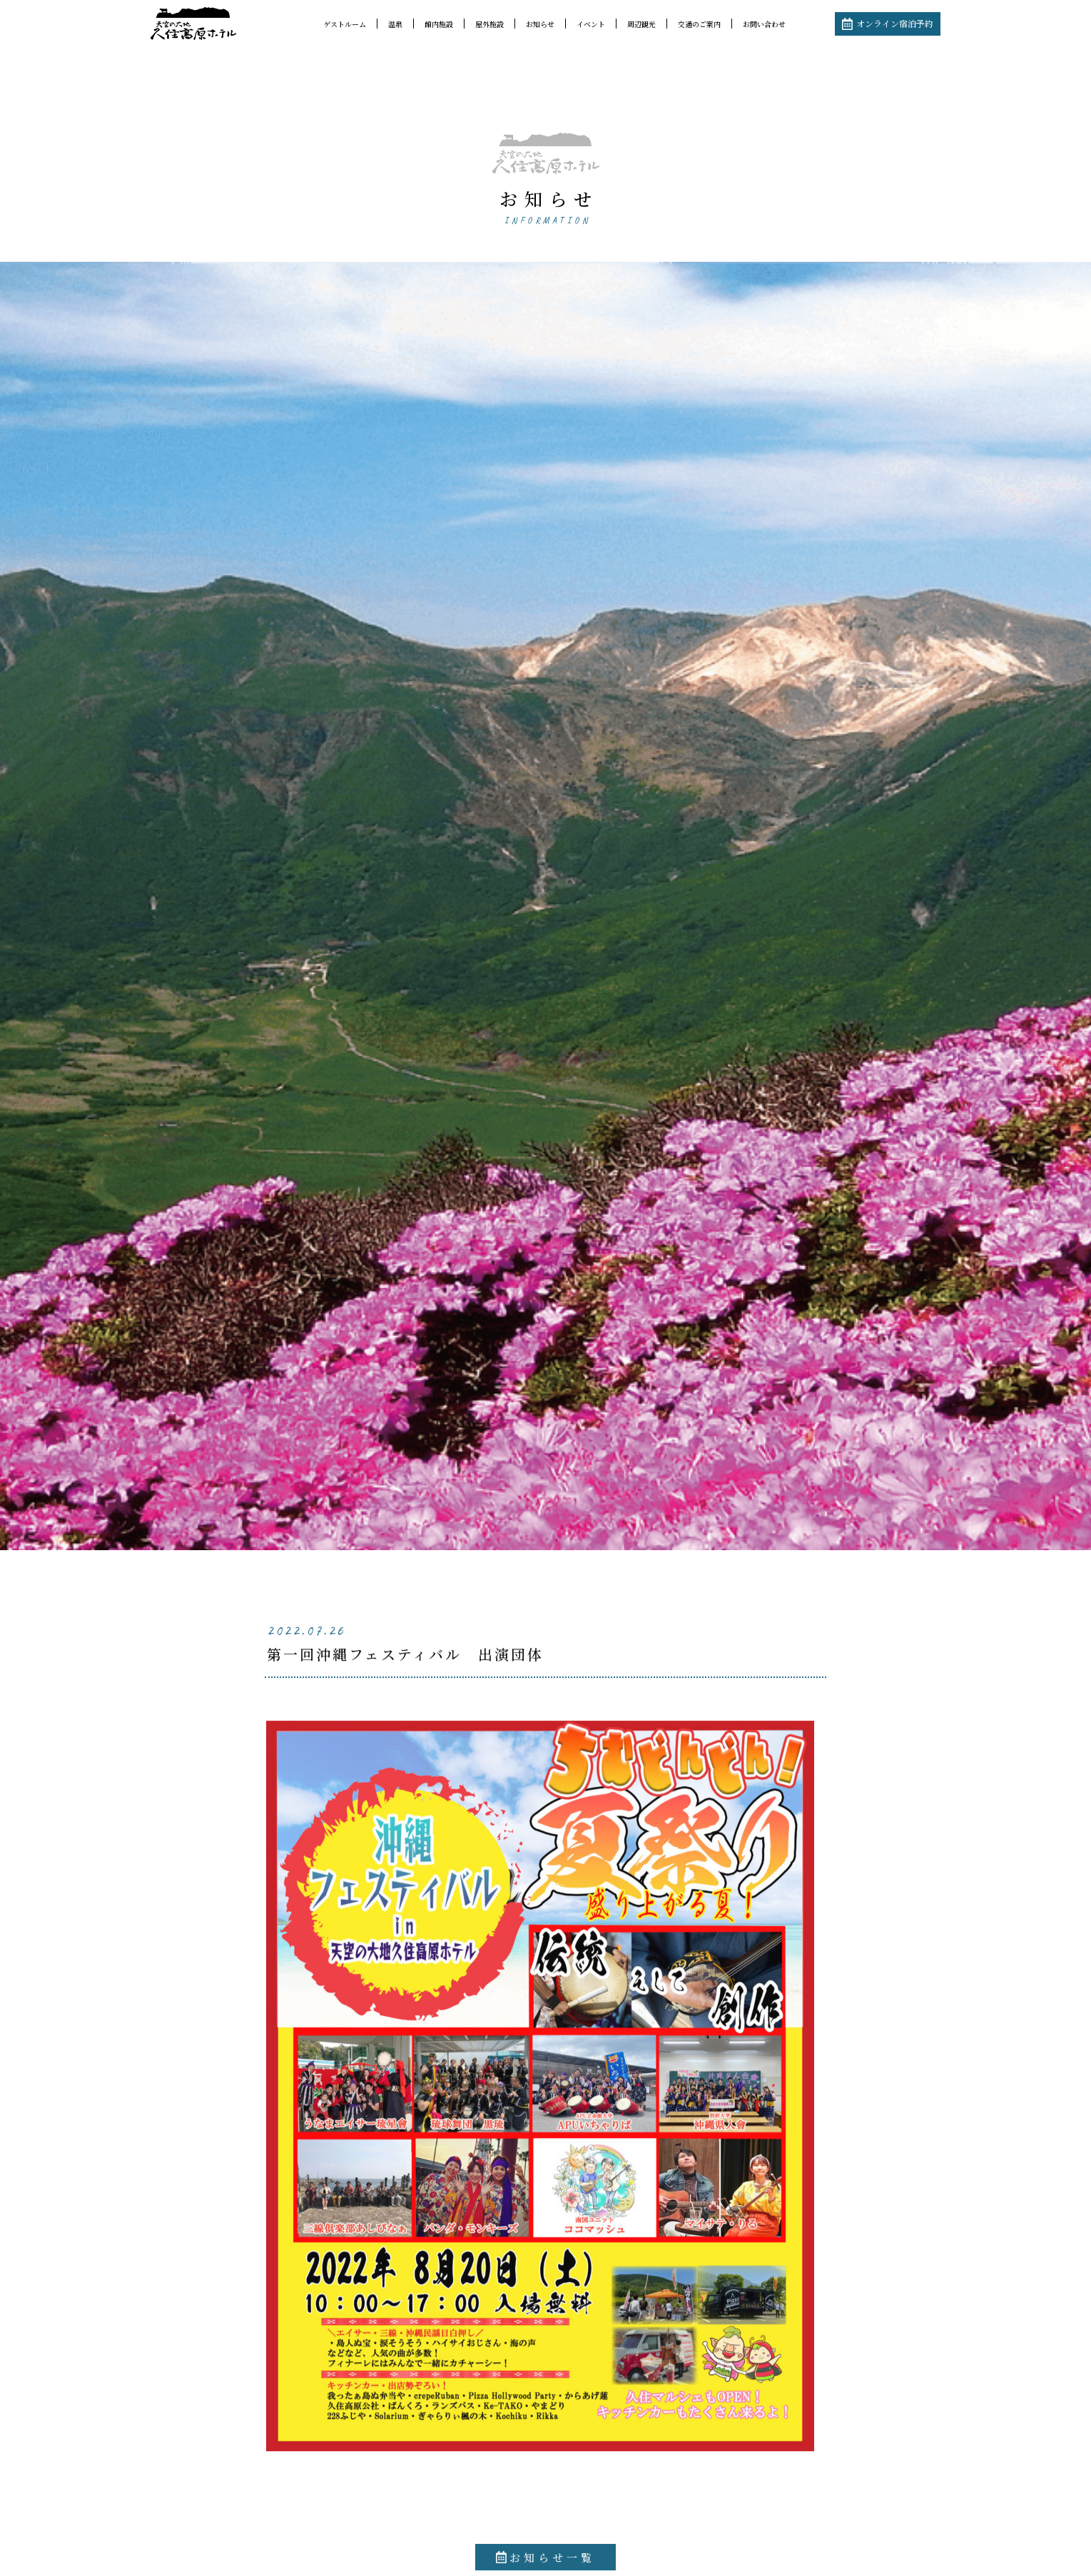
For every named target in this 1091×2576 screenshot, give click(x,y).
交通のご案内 (699, 24)
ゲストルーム (344, 24)
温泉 (395, 24)
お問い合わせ (764, 24)
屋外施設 (489, 24)
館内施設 (439, 24)
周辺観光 (641, 24)
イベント (591, 24)
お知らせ (540, 24)
